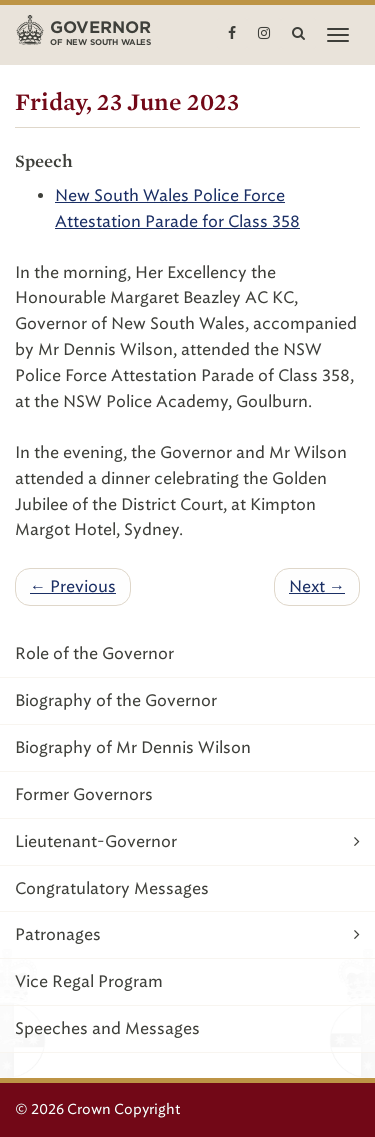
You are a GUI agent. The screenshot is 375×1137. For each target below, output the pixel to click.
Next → (317, 586)
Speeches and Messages (107, 1028)
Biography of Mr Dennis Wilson (133, 747)
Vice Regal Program (89, 981)
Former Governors (84, 794)
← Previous (73, 586)
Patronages (187, 934)
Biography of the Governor (116, 700)
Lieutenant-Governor (187, 841)
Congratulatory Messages (112, 888)
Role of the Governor (94, 653)
